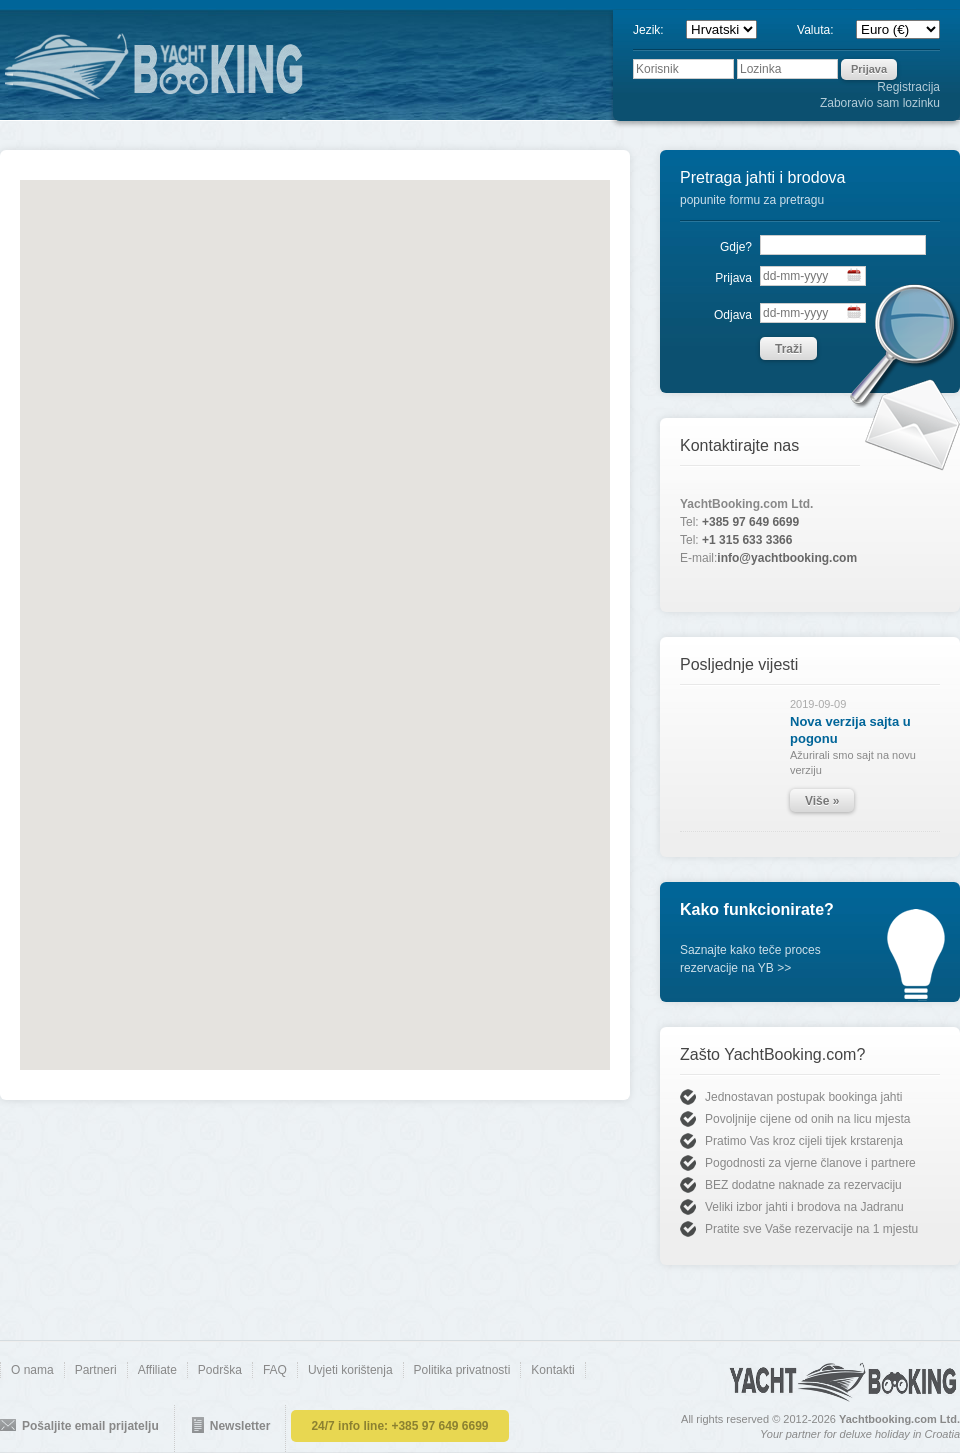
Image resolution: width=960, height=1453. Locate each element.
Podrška (220, 1370)
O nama (32, 1370)
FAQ (275, 1370)
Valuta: (823, 30)
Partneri (96, 1370)
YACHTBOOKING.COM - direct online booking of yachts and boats (225, 65)
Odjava (733, 315)
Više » (822, 801)
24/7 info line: (399, 1426)
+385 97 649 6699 (750, 522)
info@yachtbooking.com (787, 558)
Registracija (908, 87)
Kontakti (552, 1370)
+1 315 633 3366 (747, 540)
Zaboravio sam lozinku (880, 103)
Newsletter (240, 1426)
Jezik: (656, 30)
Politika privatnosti (462, 1370)
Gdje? (736, 247)
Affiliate (157, 1370)
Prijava (733, 278)
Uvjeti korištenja (350, 1370)
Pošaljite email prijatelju (90, 1426)
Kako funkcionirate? (757, 909)
